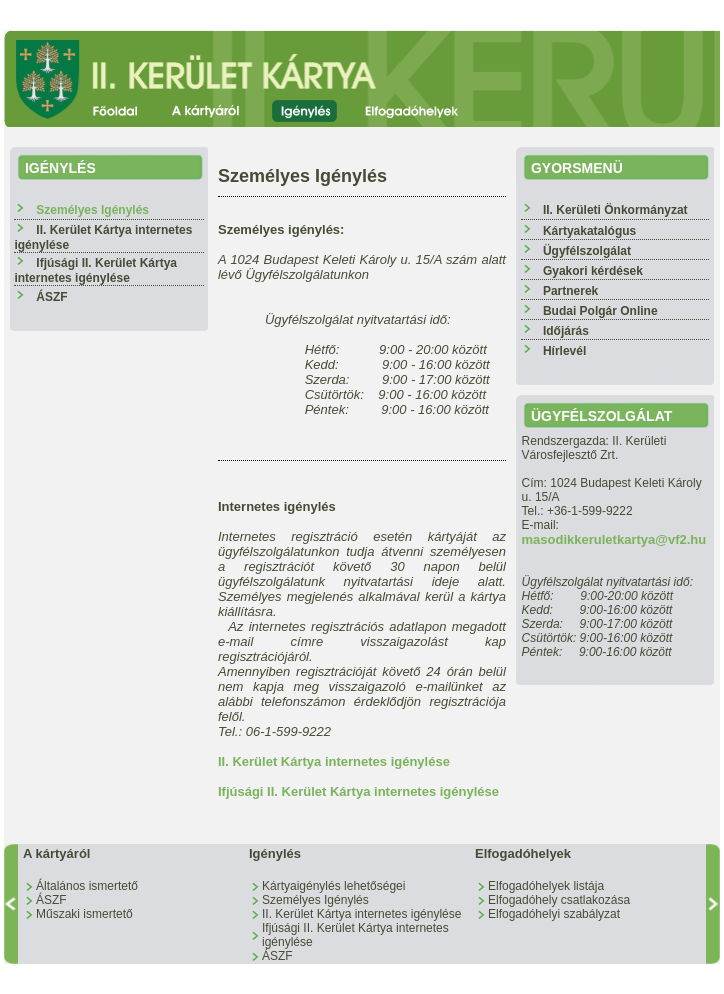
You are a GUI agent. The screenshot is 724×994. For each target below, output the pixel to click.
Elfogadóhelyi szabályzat (554, 914)
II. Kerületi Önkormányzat (615, 210)
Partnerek (570, 291)
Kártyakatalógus (589, 231)
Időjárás (566, 331)
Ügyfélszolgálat (587, 251)
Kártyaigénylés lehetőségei (333, 886)
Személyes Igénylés (315, 900)
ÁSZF (51, 297)
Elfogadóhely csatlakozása (559, 900)
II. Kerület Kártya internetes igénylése (334, 761)
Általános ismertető (87, 886)
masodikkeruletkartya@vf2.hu (614, 539)
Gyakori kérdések (593, 271)
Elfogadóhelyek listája (546, 886)
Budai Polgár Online (600, 311)
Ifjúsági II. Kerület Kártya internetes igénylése (95, 270)
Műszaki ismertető (84, 914)
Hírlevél (564, 351)
